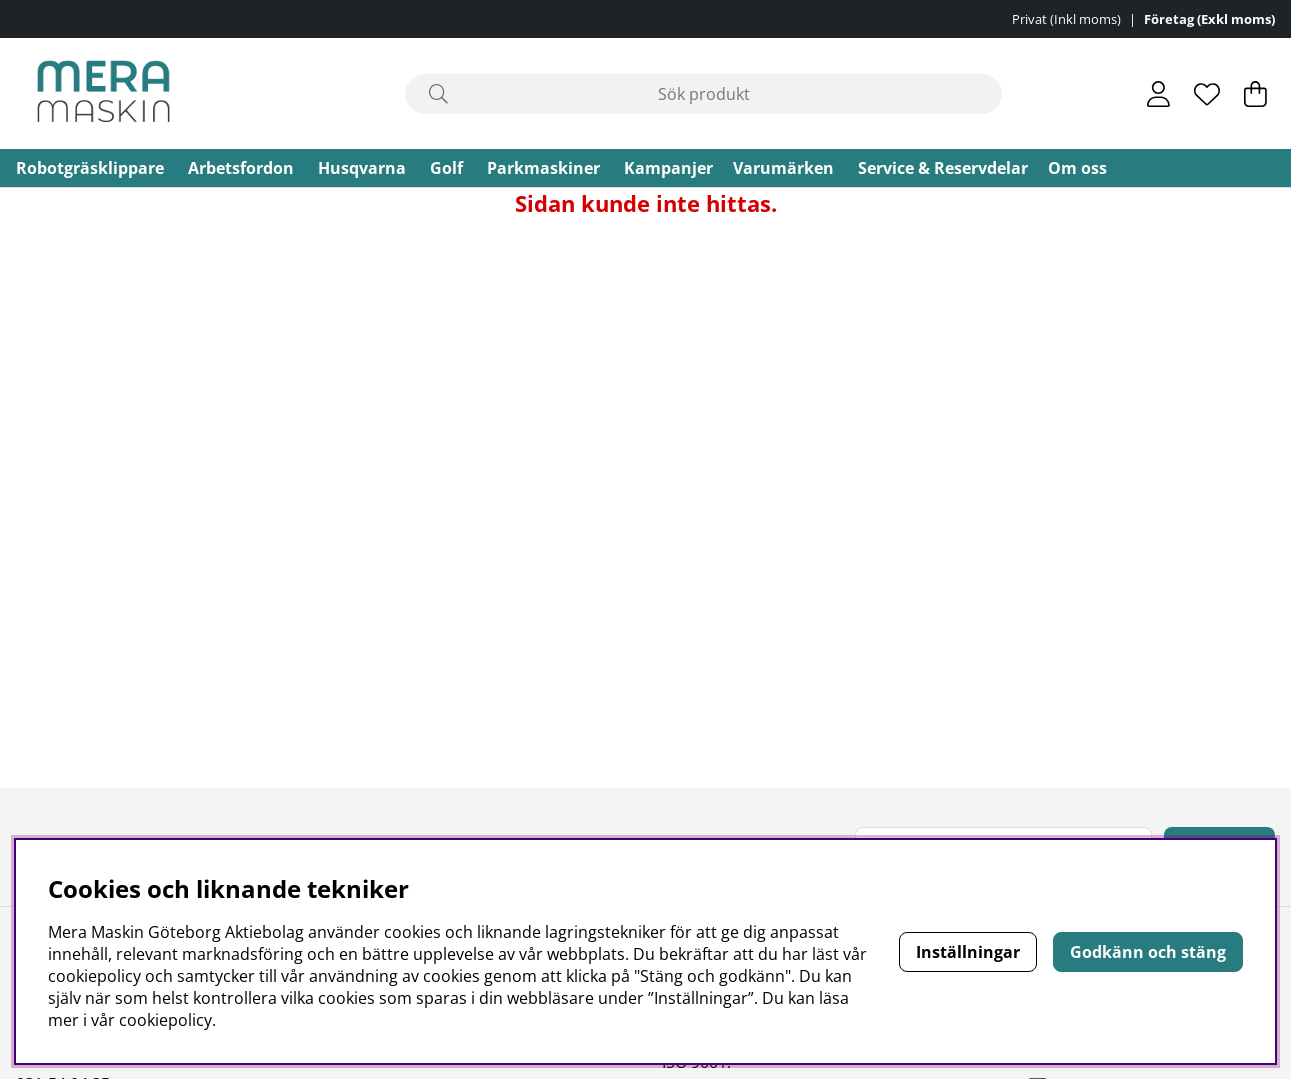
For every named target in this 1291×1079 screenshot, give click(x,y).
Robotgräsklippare (90, 168)
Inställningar (968, 952)
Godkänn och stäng (1148, 952)
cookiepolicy (165, 1020)
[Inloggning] (1158, 94)
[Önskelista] (1207, 94)
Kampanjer (668, 168)
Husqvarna (362, 168)
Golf (446, 168)
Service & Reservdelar (943, 168)
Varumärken (783, 168)
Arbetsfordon (241, 168)
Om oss (1077, 168)
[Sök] (704, 94)
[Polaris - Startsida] (103, 93)
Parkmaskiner (543, 168)
